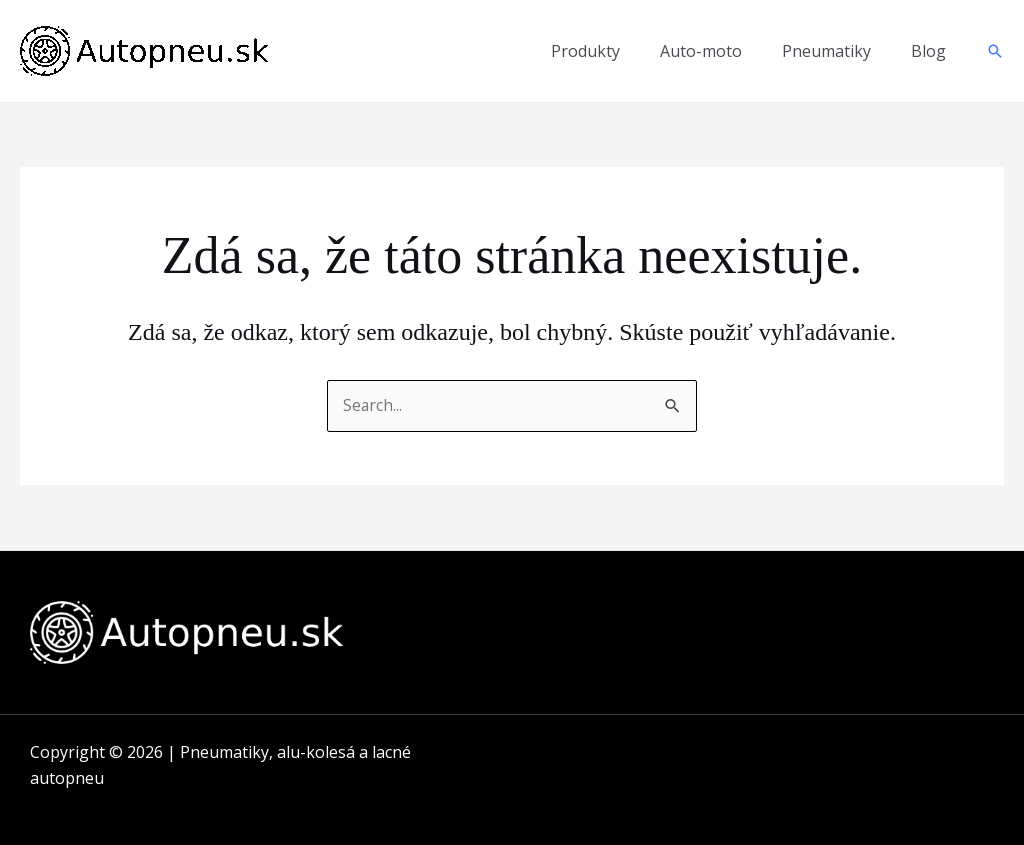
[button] (995, 51)
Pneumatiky (826, 51)
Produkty (585, 51)
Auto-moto (701, 51)
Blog (928, 51)
